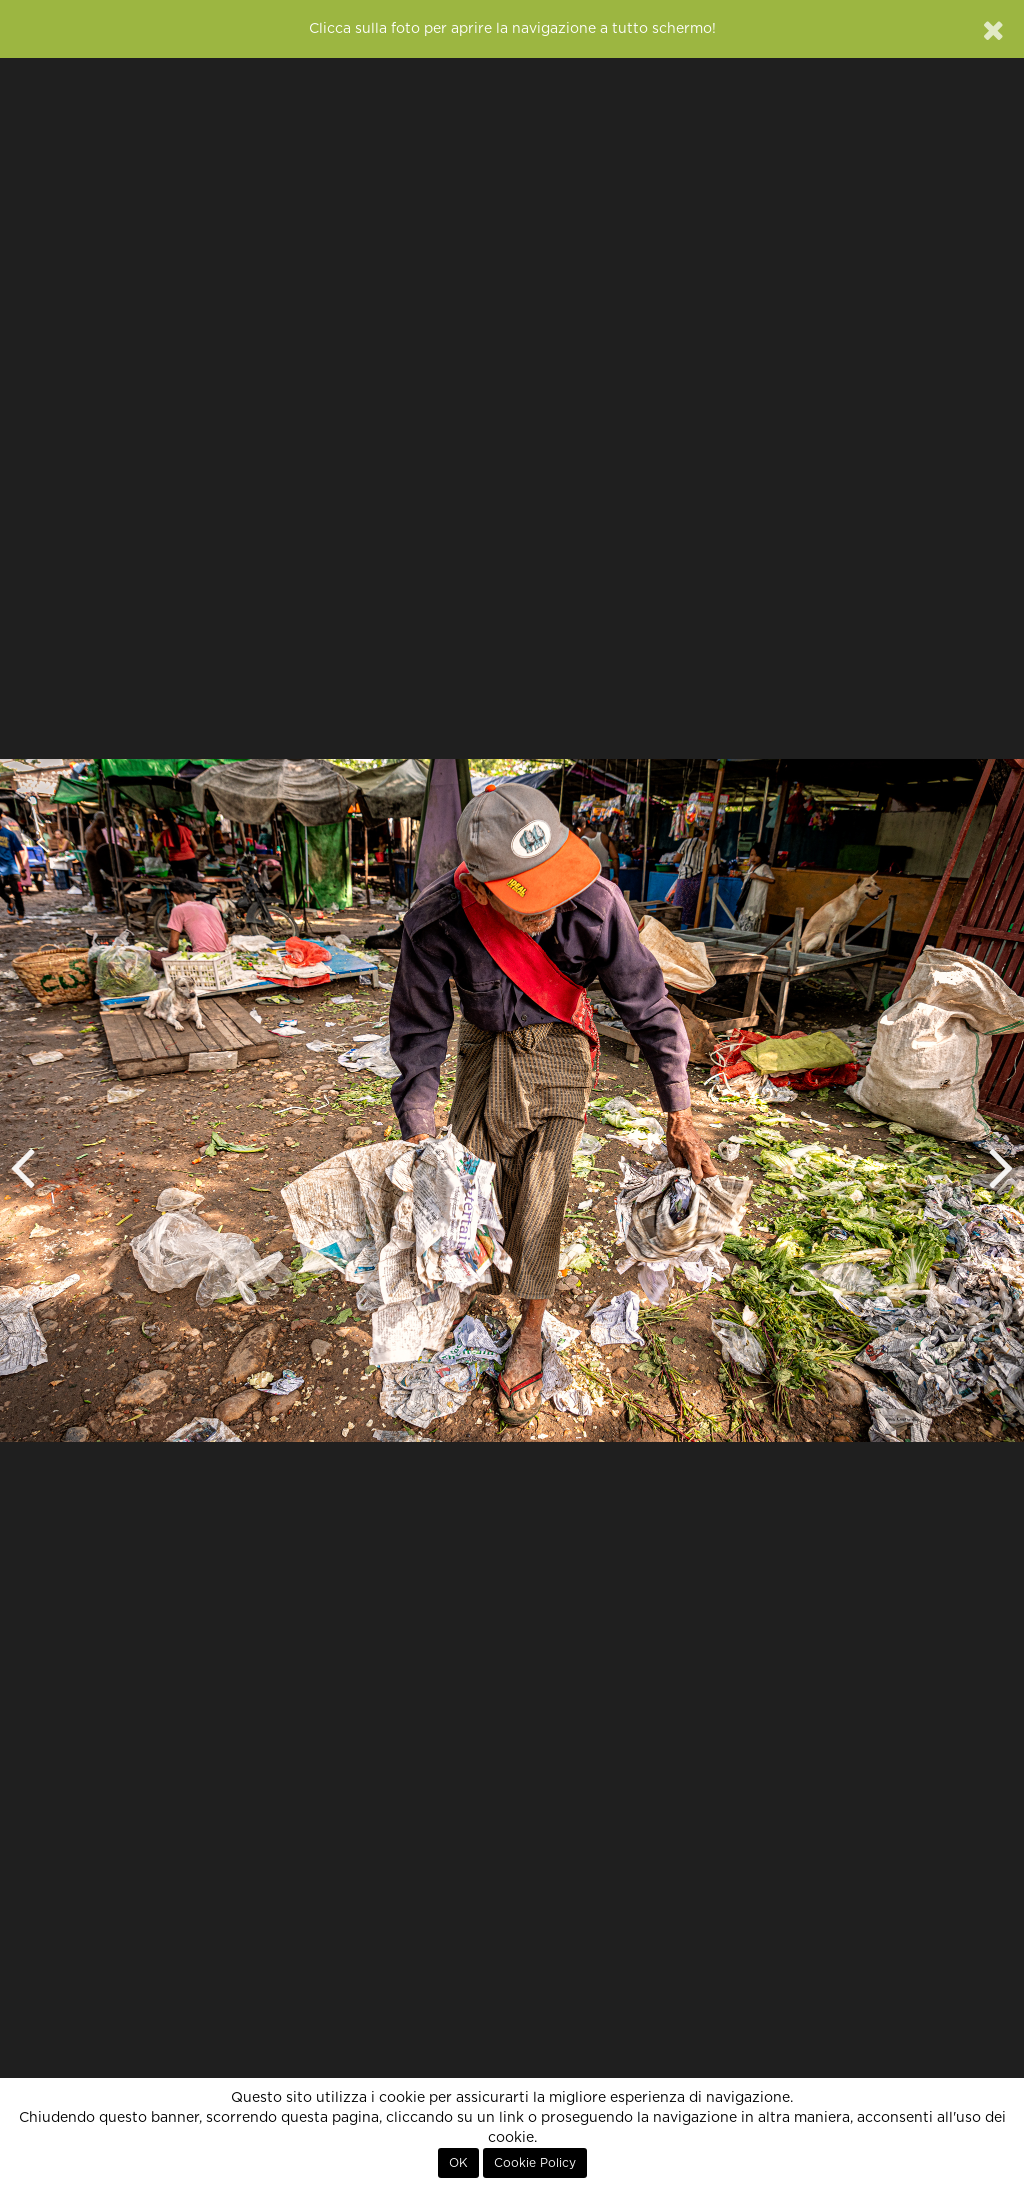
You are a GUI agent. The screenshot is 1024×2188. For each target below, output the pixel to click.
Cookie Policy (535, 2163)
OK (458, 2163)
